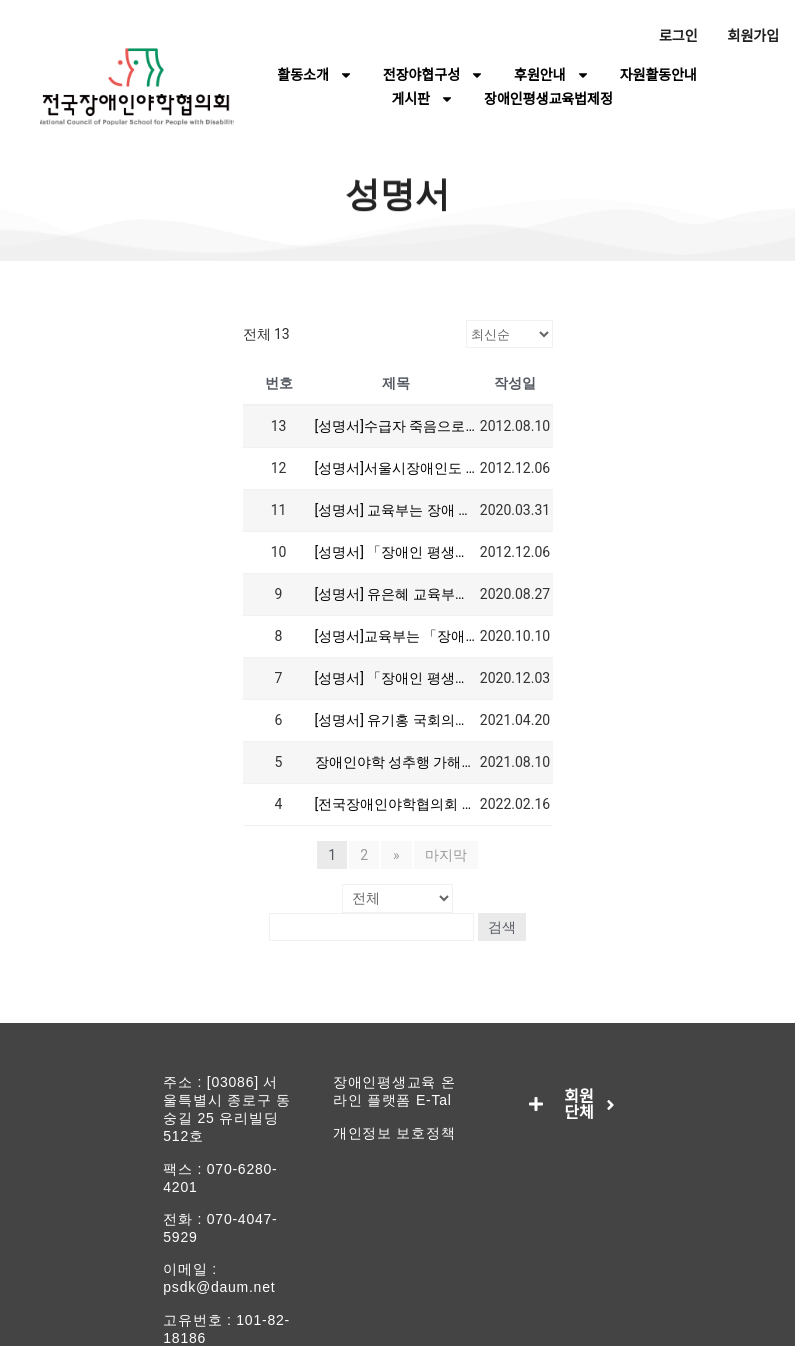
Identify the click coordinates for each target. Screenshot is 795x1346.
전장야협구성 (433, 75)
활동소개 (315, 75)
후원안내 (552, 75)
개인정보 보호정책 (394, 1132)
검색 (505, 926)
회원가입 (754, 36)
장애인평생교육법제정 (548, 99)
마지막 (445, 855)
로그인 (678, 36)
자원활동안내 (658, 75)
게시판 (422, 99)
